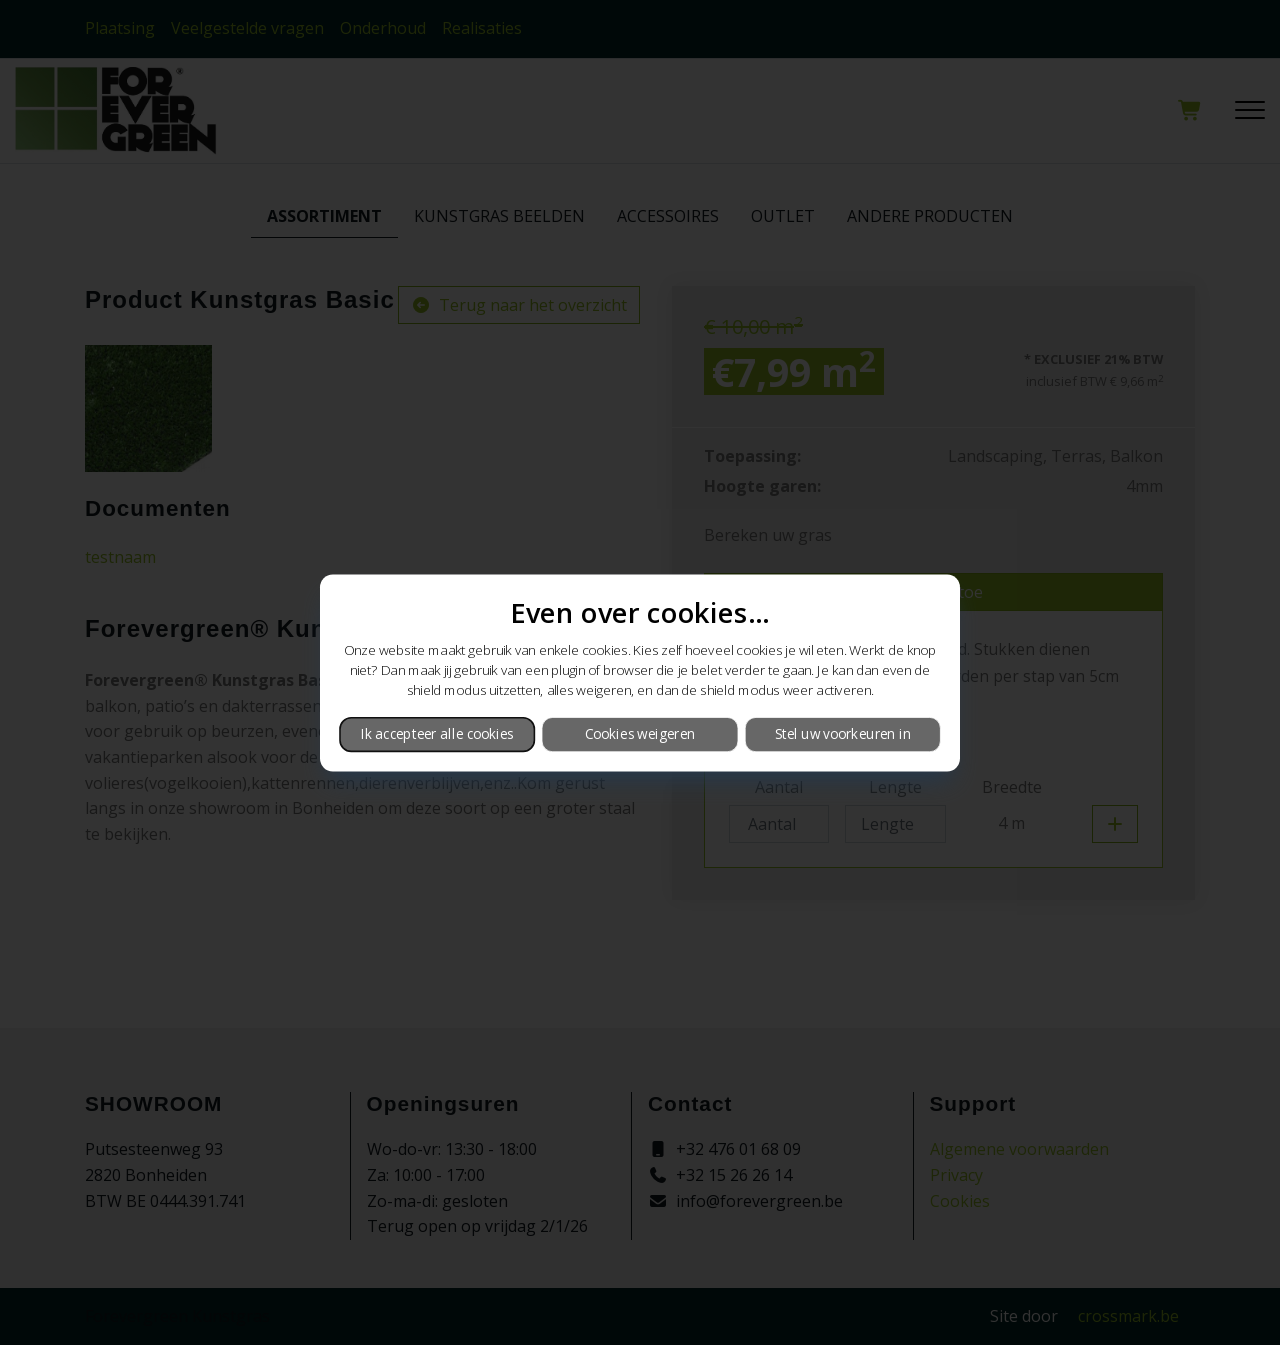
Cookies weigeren (640, 734)
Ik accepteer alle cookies (437, 734)
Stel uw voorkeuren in (843, 734)
